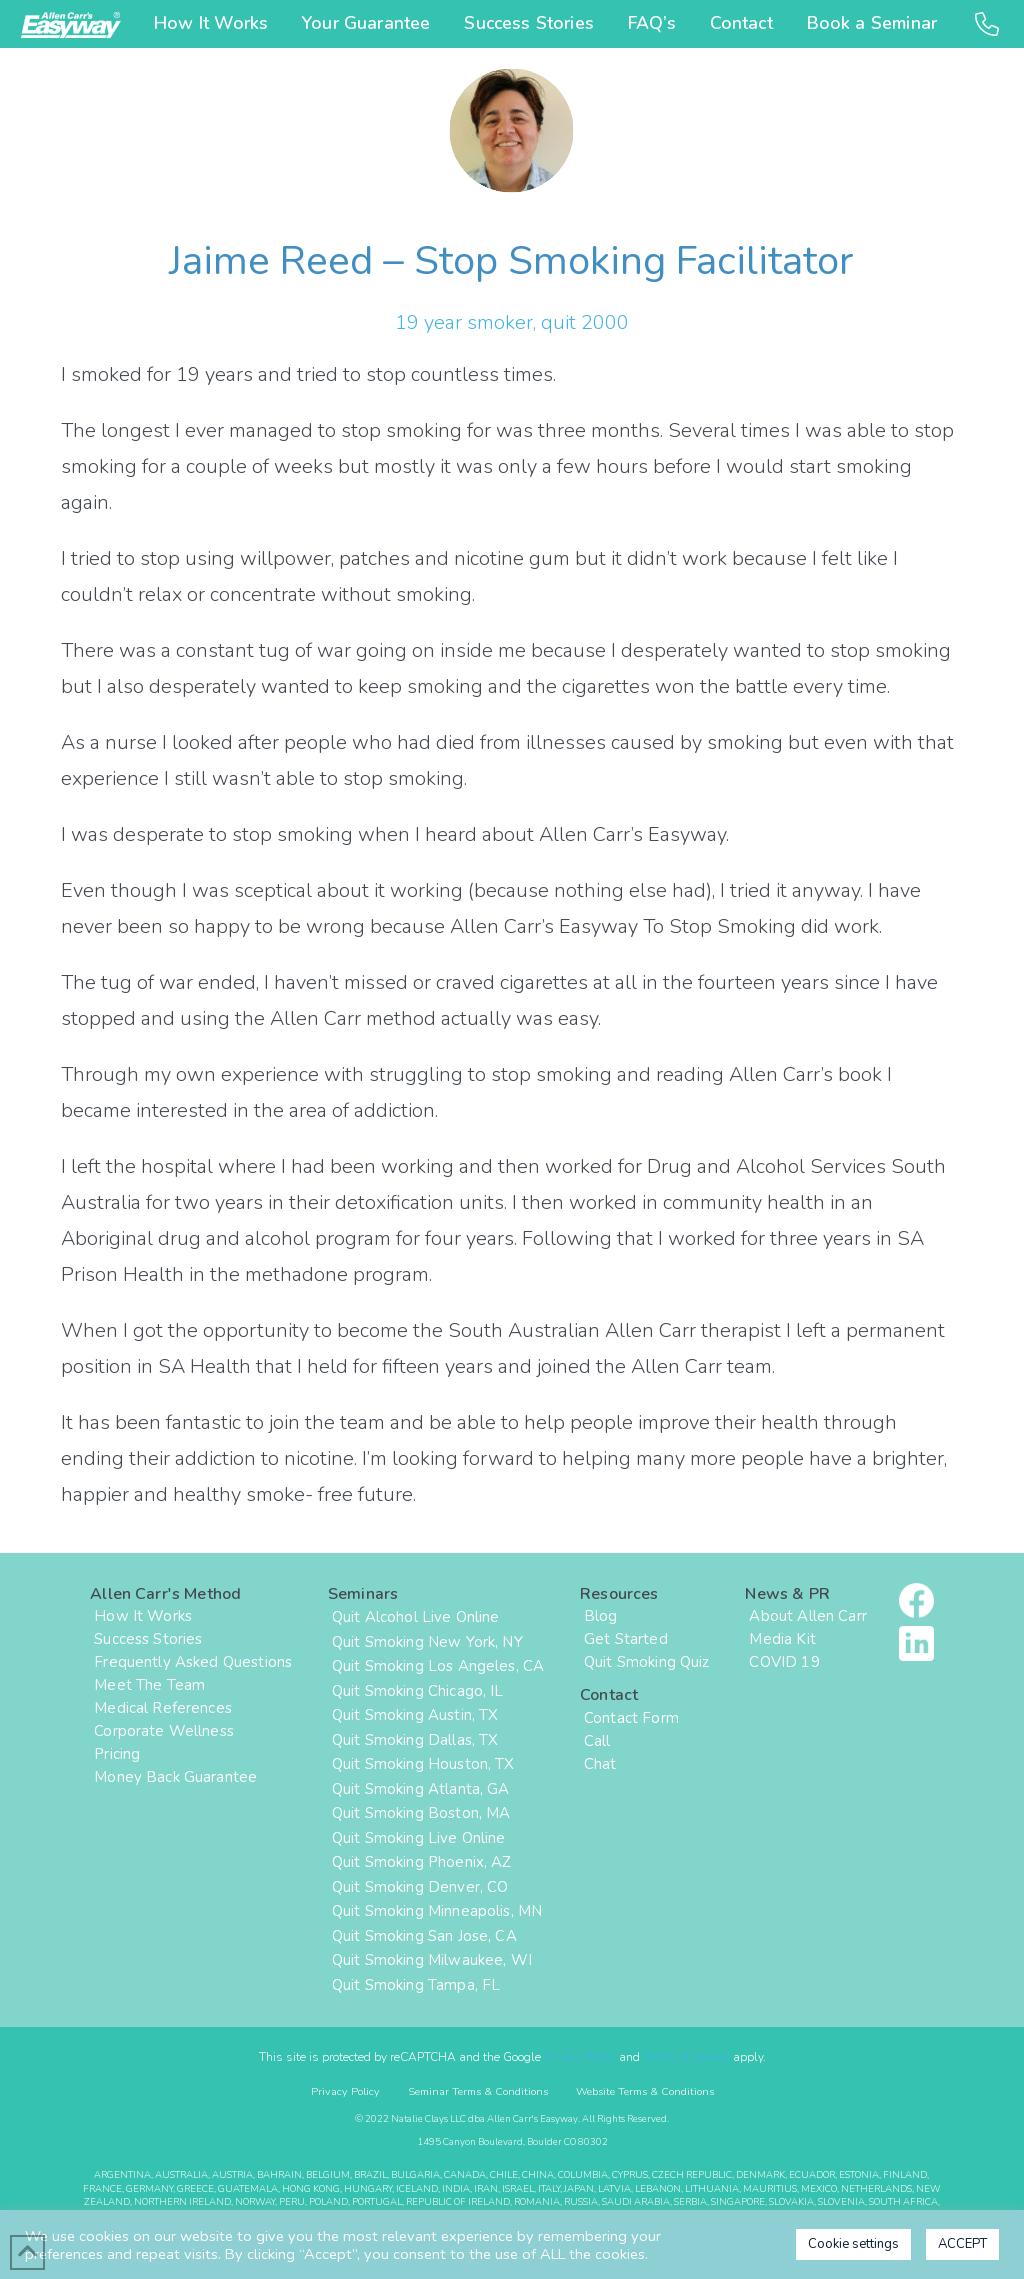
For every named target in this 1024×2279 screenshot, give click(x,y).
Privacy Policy (580, 2057)
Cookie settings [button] (853, 2244)
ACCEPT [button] (962, 2244)
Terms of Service (686, 2057)
